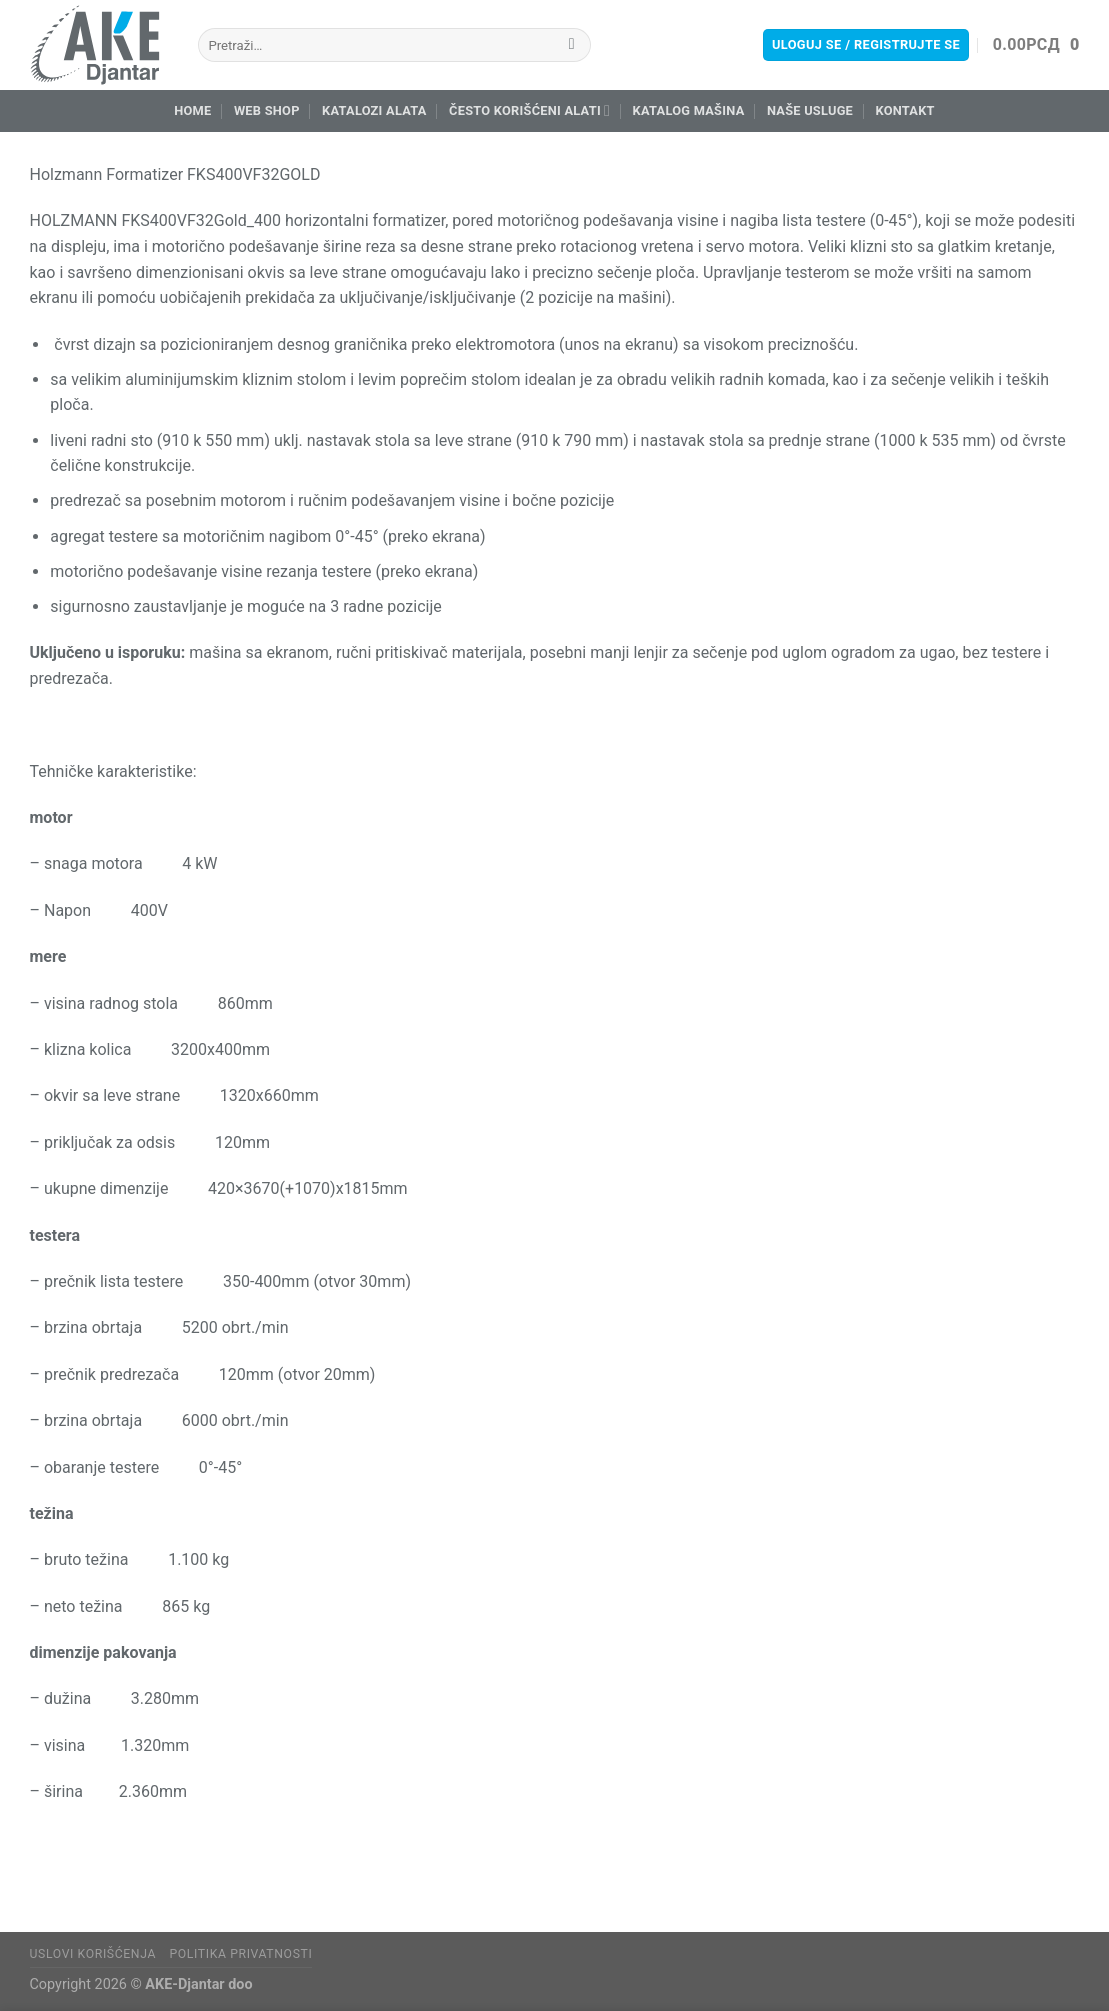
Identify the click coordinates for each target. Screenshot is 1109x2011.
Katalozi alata (374, 110)
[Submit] (571, 45)
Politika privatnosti (240, 1954)
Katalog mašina (689, 110)
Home (192, 110)
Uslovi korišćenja (93, 1954)
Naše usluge (810, 110)
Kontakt (904, 110)
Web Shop (267, 110)
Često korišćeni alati (529, 110)
